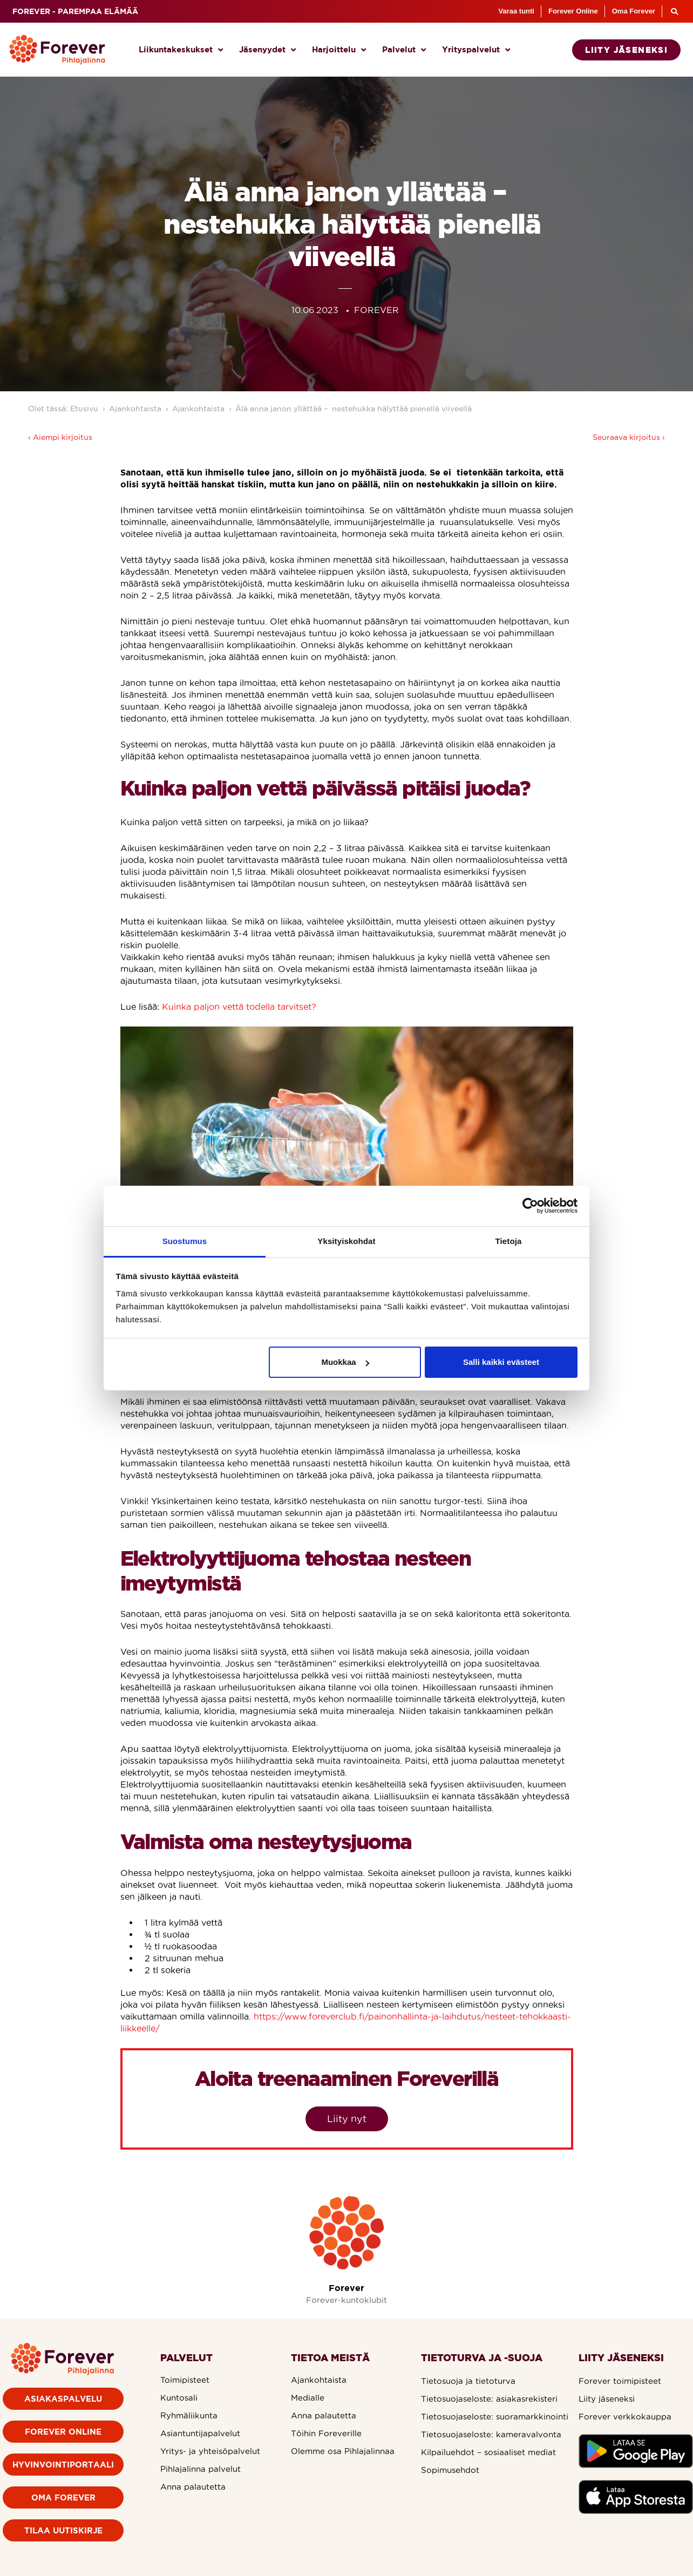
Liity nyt (346, 2118)
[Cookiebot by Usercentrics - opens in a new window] (530, 1206)
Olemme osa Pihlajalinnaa (343, 2451)
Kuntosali (179, 2397)
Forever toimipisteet (620, 2380)
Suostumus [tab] (184, 1241)
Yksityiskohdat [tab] (346, 1241)
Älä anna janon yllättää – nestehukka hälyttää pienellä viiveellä (354, 408)
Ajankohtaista (135, 408)
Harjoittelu (339, 49)
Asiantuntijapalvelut (200, 2433)
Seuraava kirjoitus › (629, 437)
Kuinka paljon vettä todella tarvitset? (239, 1006)
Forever (346, 2288)
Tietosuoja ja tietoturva (468, 2380)
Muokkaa (345, 1362)
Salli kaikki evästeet (501, 1362)
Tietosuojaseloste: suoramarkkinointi (494, 2416)
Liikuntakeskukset (181, 49)
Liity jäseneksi (607, 2398)
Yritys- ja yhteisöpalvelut (210, 2451)
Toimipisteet (184, 2379)
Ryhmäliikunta (189, 2415)
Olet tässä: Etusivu (63, 408)
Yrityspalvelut (476, 49)
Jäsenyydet (267, 49)
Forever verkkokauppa (625, 2416)
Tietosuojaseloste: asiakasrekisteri (489, 2398)
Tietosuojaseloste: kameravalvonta (491, 2434)
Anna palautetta (193, 2486)
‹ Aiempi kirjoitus (60, 437)
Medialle (307, 2397)
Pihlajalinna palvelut (200, 2468)
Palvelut (404, 49)
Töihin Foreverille (326, 2433)
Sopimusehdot (450, 2470)
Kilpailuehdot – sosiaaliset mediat (488, 2452)
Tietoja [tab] (508, 1241)
